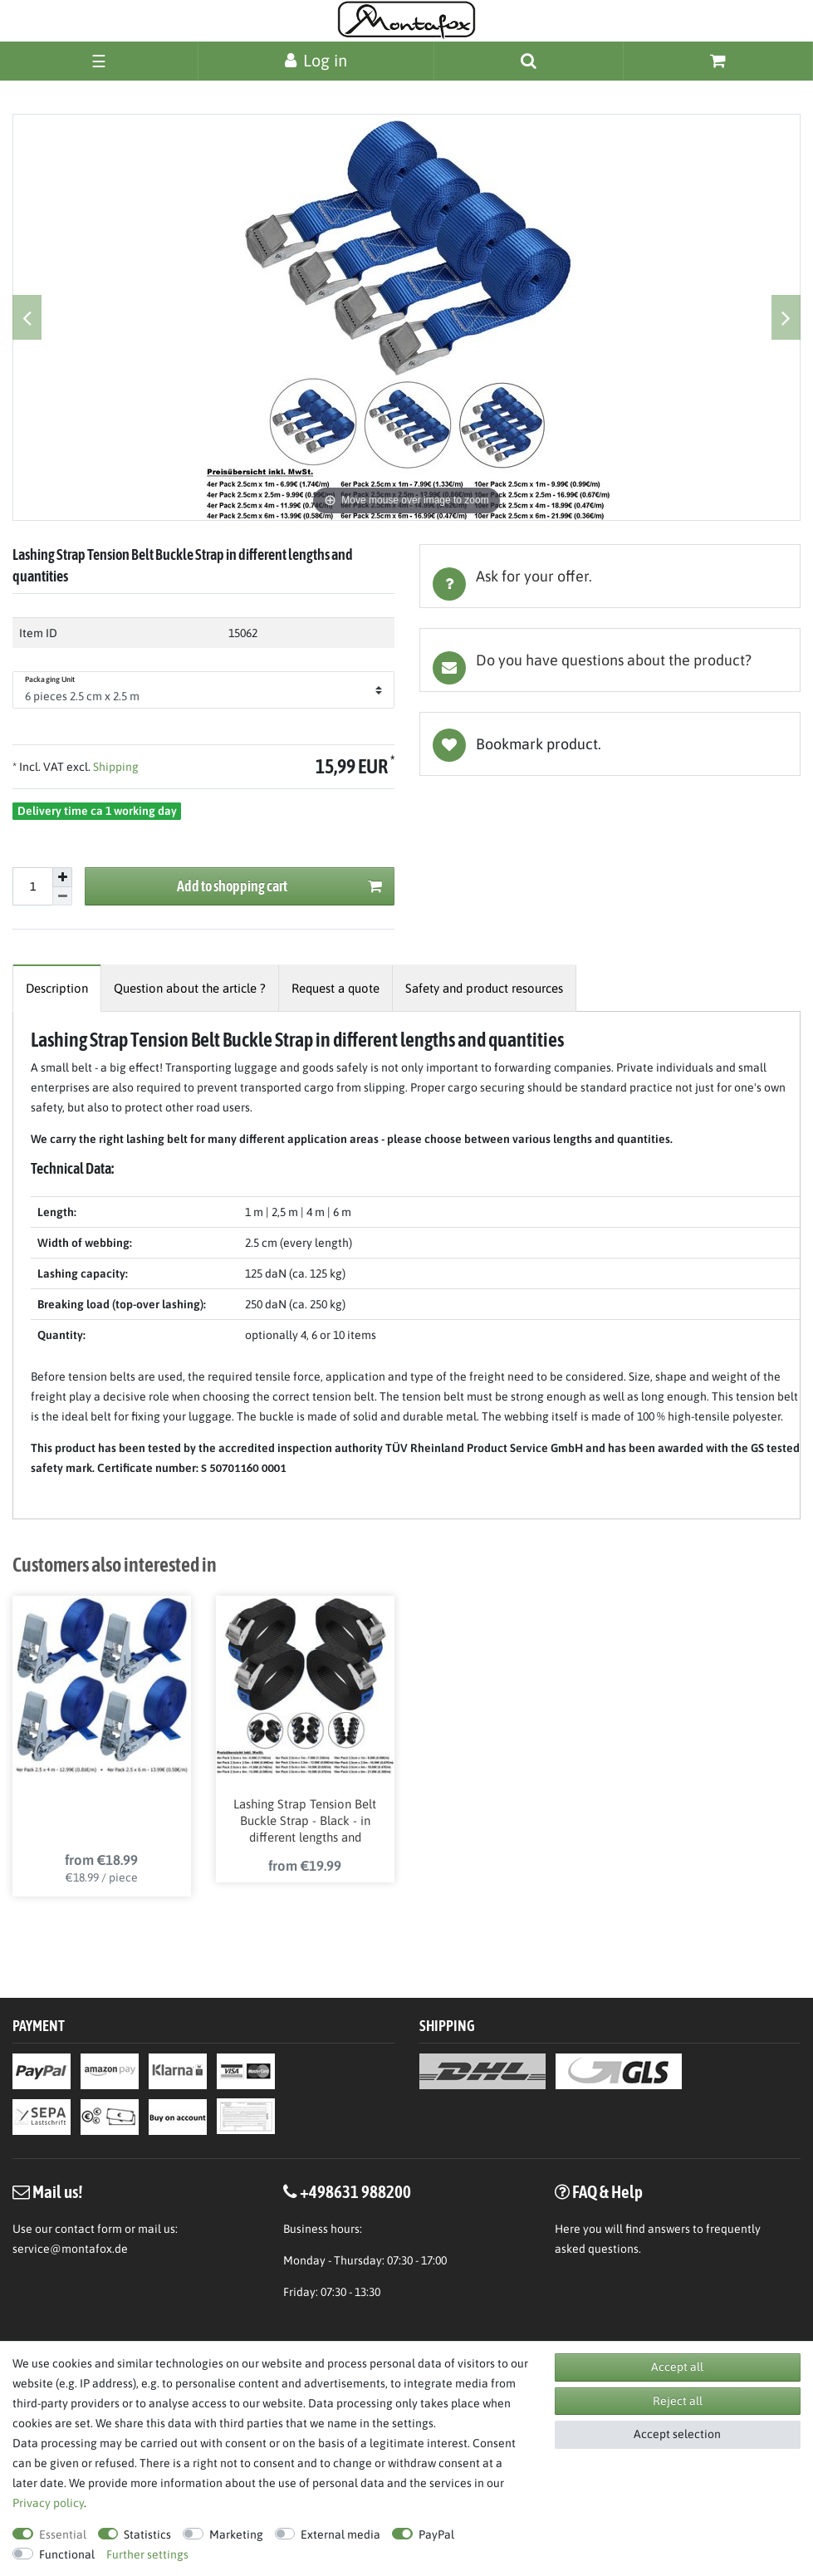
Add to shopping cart (279, 886)
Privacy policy (48, 2503)
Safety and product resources (484, 988)
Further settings (147, 2554)
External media (340, 2534)
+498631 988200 (355, 2191)
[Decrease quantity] (62, 896)
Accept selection (677, 2434)
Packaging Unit (50, 679)
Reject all (678, 2400)
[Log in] (315, 60)
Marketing (236, 2534)
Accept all (677, 2366)
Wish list (610, 744)
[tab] (610, 576)
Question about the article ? (190, 988)
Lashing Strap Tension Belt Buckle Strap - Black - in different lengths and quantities (304, 1822)
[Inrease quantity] (62, 877)
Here (567, 2228)
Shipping (115, 766)
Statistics (147, 2534)
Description (57, 988)
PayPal (436, 2534)
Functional (67, 2554)
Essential (62, 2534)
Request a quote (335, 988)
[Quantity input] (32, 886)
